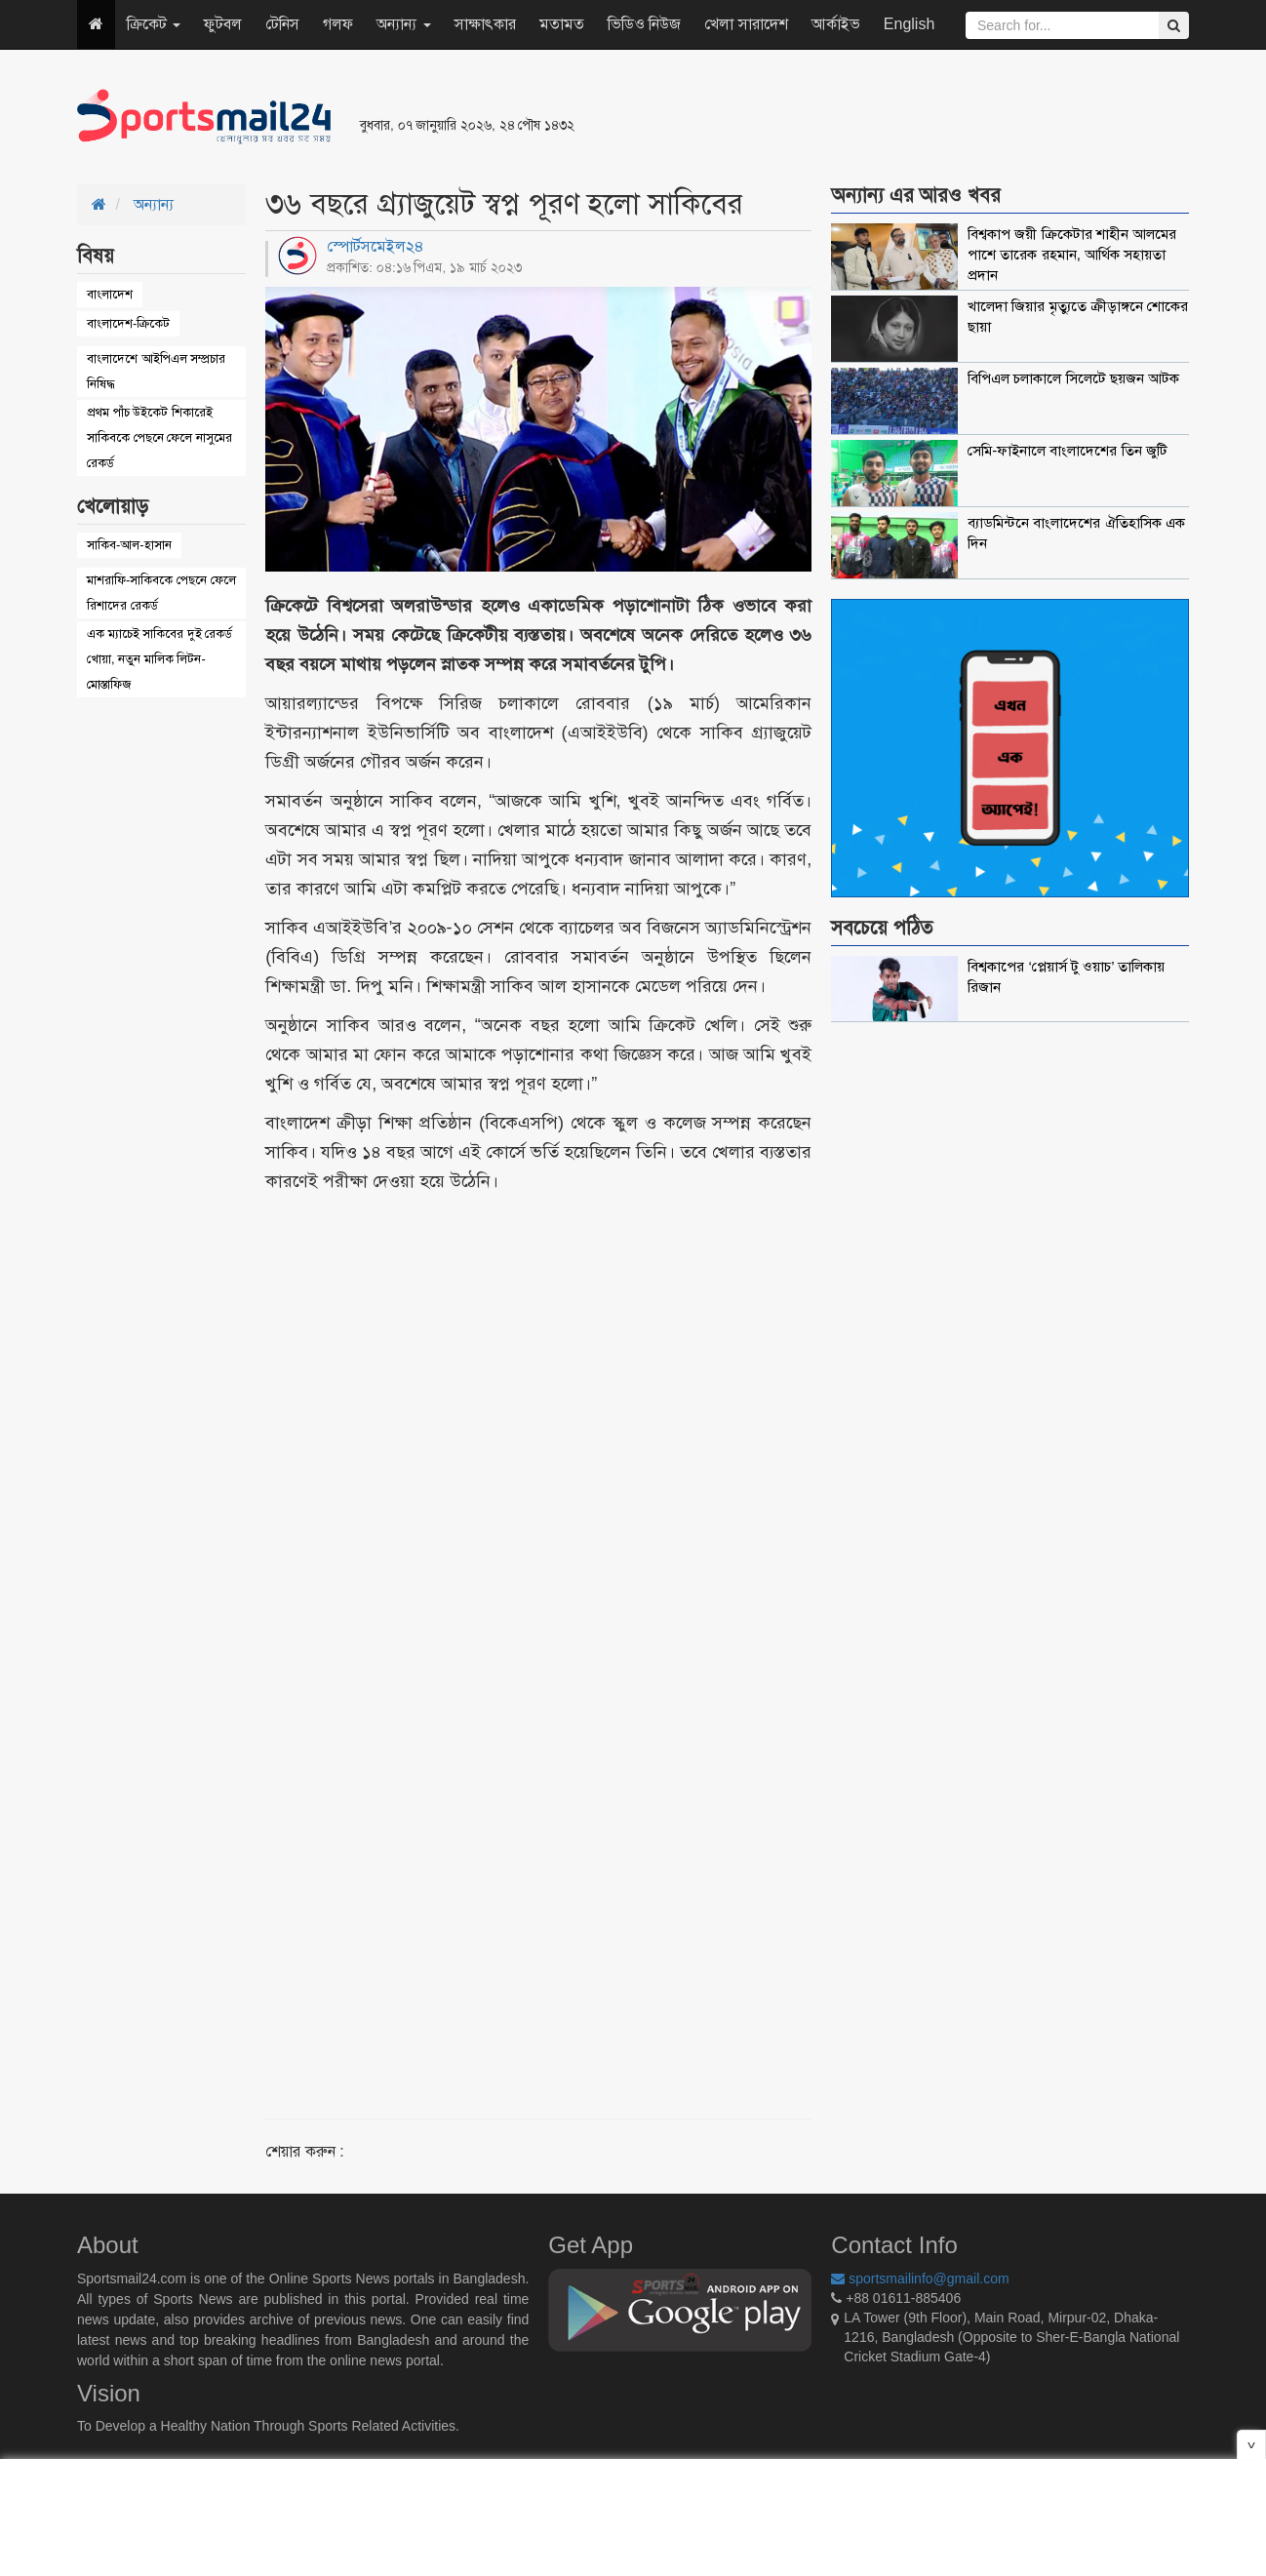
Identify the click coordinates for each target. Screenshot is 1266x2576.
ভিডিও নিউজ (644, 24)
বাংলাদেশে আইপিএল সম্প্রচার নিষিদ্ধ (156, 371)
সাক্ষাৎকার (485, 24)
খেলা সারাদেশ (745, 24)
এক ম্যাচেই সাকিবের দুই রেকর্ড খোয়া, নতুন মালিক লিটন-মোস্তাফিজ (159, 659)
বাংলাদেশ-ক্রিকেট (128, 323)
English (909, 24)
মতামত (561, 24)
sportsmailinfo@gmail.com (920, 2278)
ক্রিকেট (153, 24)
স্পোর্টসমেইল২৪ (375, 246)
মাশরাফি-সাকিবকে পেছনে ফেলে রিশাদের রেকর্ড (161, 593)
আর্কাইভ (835, 24)
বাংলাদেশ (110, 294)
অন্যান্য (403, 24)
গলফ (338, 24)
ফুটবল (223, 24)
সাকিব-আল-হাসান (129, 544)
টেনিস (282, 24)
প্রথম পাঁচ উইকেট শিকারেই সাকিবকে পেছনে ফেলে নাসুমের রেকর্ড (159, 437)
